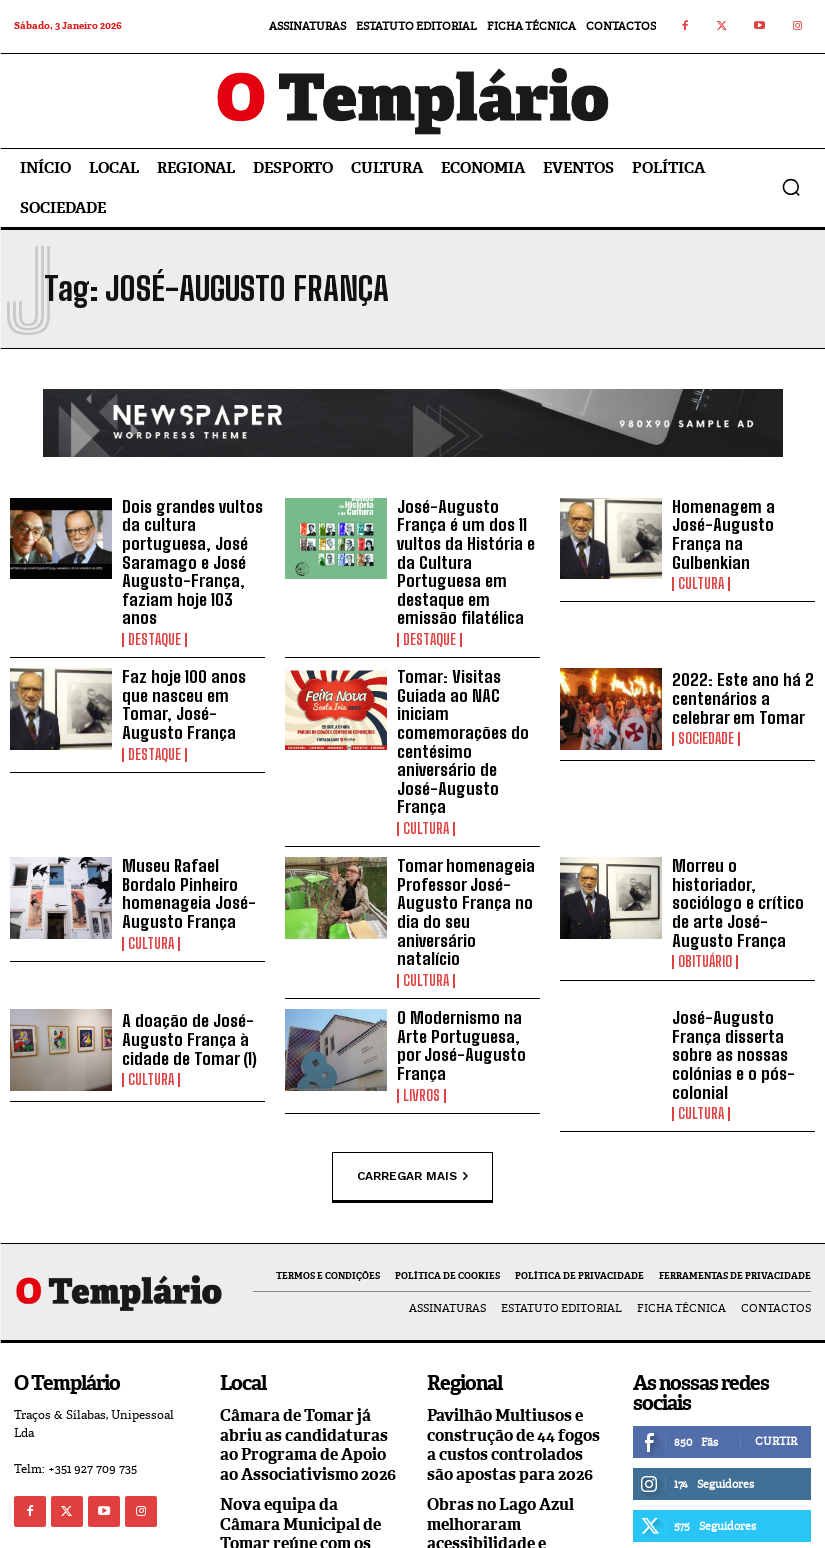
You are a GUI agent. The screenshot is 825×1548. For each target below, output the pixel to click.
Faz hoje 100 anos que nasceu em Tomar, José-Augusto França (193, 674)
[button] (791, 187)
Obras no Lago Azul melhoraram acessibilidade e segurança (500, 1417)
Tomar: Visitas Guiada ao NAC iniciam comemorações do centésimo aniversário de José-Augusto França (467, 696)
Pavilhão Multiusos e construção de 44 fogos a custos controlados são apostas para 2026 (513, 1330)
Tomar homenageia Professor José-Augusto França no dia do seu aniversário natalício (465, 832)
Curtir (776, 1327)
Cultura (701, 567)
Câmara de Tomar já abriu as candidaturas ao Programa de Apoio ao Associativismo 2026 (308, 1330)
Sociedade (706, 713)
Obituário (705, 872)
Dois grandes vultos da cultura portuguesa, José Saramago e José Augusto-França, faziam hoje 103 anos (190, 550)
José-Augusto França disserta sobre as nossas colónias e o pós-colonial (743, 953)
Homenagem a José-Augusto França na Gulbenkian (739, 529)
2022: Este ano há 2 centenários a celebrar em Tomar (735, 674)
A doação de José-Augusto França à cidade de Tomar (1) (184, 949)
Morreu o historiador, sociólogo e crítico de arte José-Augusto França (743, 824)
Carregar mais (412, 1063)
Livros (421, 987)
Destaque (154, 615)
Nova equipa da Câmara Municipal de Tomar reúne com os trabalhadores (300, 1417)
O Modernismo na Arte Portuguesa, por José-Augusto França (468, 949)
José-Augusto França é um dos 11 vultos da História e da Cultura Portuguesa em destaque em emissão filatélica (468, 550)
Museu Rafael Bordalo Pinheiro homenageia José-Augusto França (193, 820)
